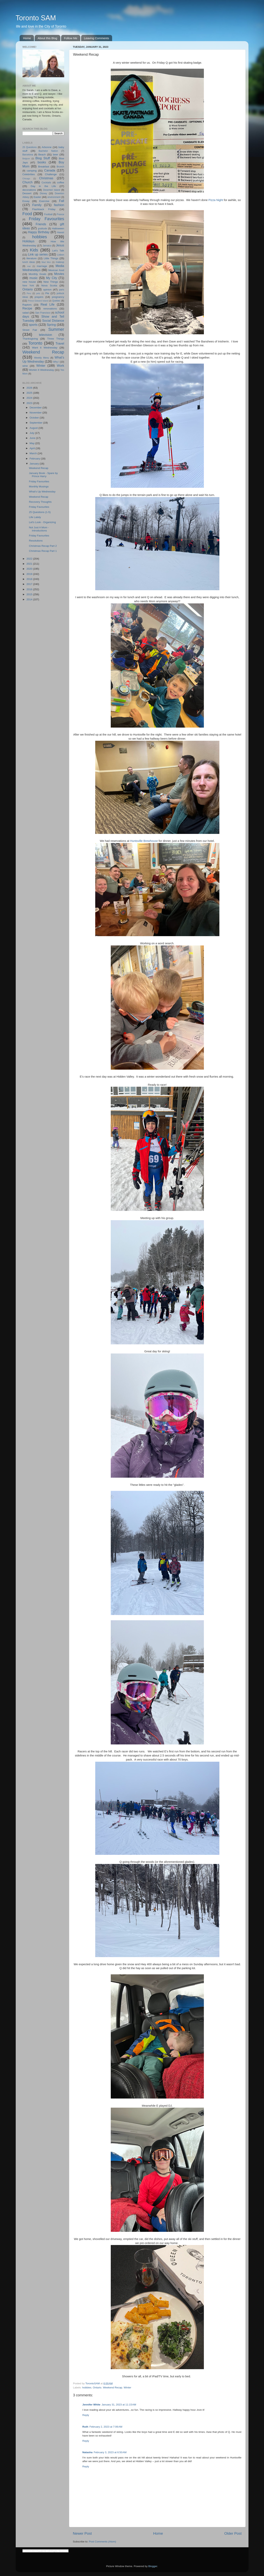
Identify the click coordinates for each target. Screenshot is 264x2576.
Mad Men (46, 262)
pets (38, 293)
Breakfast (43, 166)
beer (55, 154)
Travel (59, 343)
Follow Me (70, 38)
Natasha (87, 2452)
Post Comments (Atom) (102, 2541)
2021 (29, 563)
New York (28, 285)
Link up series (38, 254)
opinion (47, 289)
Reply (85, 2415)
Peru (29, 293)
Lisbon (60, 254)
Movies (59, 274)
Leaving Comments (96, 38)
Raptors (27, 304)
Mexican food (56, 270)
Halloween (58, 228)
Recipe (27, 308)
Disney (43, 193)
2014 (29, 599)
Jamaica (47, 245)
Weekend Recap (112, 2387)
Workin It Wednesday (41, 369)
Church (28, 182)
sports (33, 324)
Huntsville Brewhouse (144, 840)
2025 (29, 392)
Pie (47, 293)
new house (29, 281)
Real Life (47, 304)
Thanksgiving (30, 338)
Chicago (26, 178)
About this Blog (47, 38)
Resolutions (36, 540)
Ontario (97, 2387)
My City (51, 278)
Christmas (46, 178)
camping (32, 170)
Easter (37, 197)
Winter (127, 2387)
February (35, 458)
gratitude (42, 228)
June (33, 438)
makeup (60, 262)
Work (60, 365)
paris (61, 289)
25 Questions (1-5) (40, 512)
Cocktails (46, 182)
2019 (29, 574)
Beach (42, 154)
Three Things (55, 338)
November (36, 412)
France (60, 214)
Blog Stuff (42, 158)
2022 (29, 558)
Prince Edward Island (38, 301)
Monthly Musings (38, 486)
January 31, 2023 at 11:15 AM (119, 2404)
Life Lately (35, 517)
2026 (29, 387)
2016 (29, 589)
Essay (26, 201)
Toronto (35, 343)
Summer (56, 329)
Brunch (60, 166)
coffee (60, 182)
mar (29, 266)
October (35, 417)
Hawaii (60, 232)
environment (54, 197)
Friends (41, 224)
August (34, 427)
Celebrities (29, 174)
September (36, 422)
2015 (29, 594)
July (32, 432)
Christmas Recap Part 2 (43, 545)
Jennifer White (91, 2404)
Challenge (51, 174)
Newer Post (82, 2533)
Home (27, 38)
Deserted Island (51, 190)
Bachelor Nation (48, 151)
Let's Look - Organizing (42, 522)
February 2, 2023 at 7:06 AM (105, 2426)
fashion (59, 205)
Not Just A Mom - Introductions (39, 529)
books (42, 162)
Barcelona (28, 154)
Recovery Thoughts (40, 501)
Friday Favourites (46, 218)
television (45, 334)
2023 (29, 403)
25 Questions (30, 147)
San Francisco (42, 312)
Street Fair (30, 329)
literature (31, 258)
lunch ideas (29, 262)
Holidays (29, 241)
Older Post (232, 2533)
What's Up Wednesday (42, 491)
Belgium (26, 158)
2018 (29, 579)
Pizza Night (216, 200)
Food (27, 213)
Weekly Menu (41, 357)
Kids (34, 250)
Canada (49, 170)
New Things (50, 281)
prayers (39, 296)
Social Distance (53, 320)
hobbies (86, 2387)
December (36, 407)
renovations (50, 308)
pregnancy (58, 296)
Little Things (51, 258)
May (32, 443)
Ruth (85, 2426)
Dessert (27, 193)
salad (26, 312)
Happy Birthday (38, 232)
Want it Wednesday (44, 347)
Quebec (56, 300)
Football (48, 214)
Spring (51, 324)
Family (37, 205)
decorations (29, 189)
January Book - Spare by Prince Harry (43, 475)
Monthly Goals (37, 274)
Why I (56, 361)
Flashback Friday (43, 209)
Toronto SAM (36, 18)
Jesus (60, 245)
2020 (29, 568)
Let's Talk (58, 250)
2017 (29, 584)
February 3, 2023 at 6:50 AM (110, 2452)
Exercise (44, 201)
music (33, 278)
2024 (29, 397)
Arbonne (47, 147)
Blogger (152, 2566)
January (35, 463)
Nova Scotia (49, 285)
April (33, 448)
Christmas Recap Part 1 (43, 550)
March (34, 453)
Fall (61, 201)
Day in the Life (43, 186)
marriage (42, 266)
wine (25, 365)
